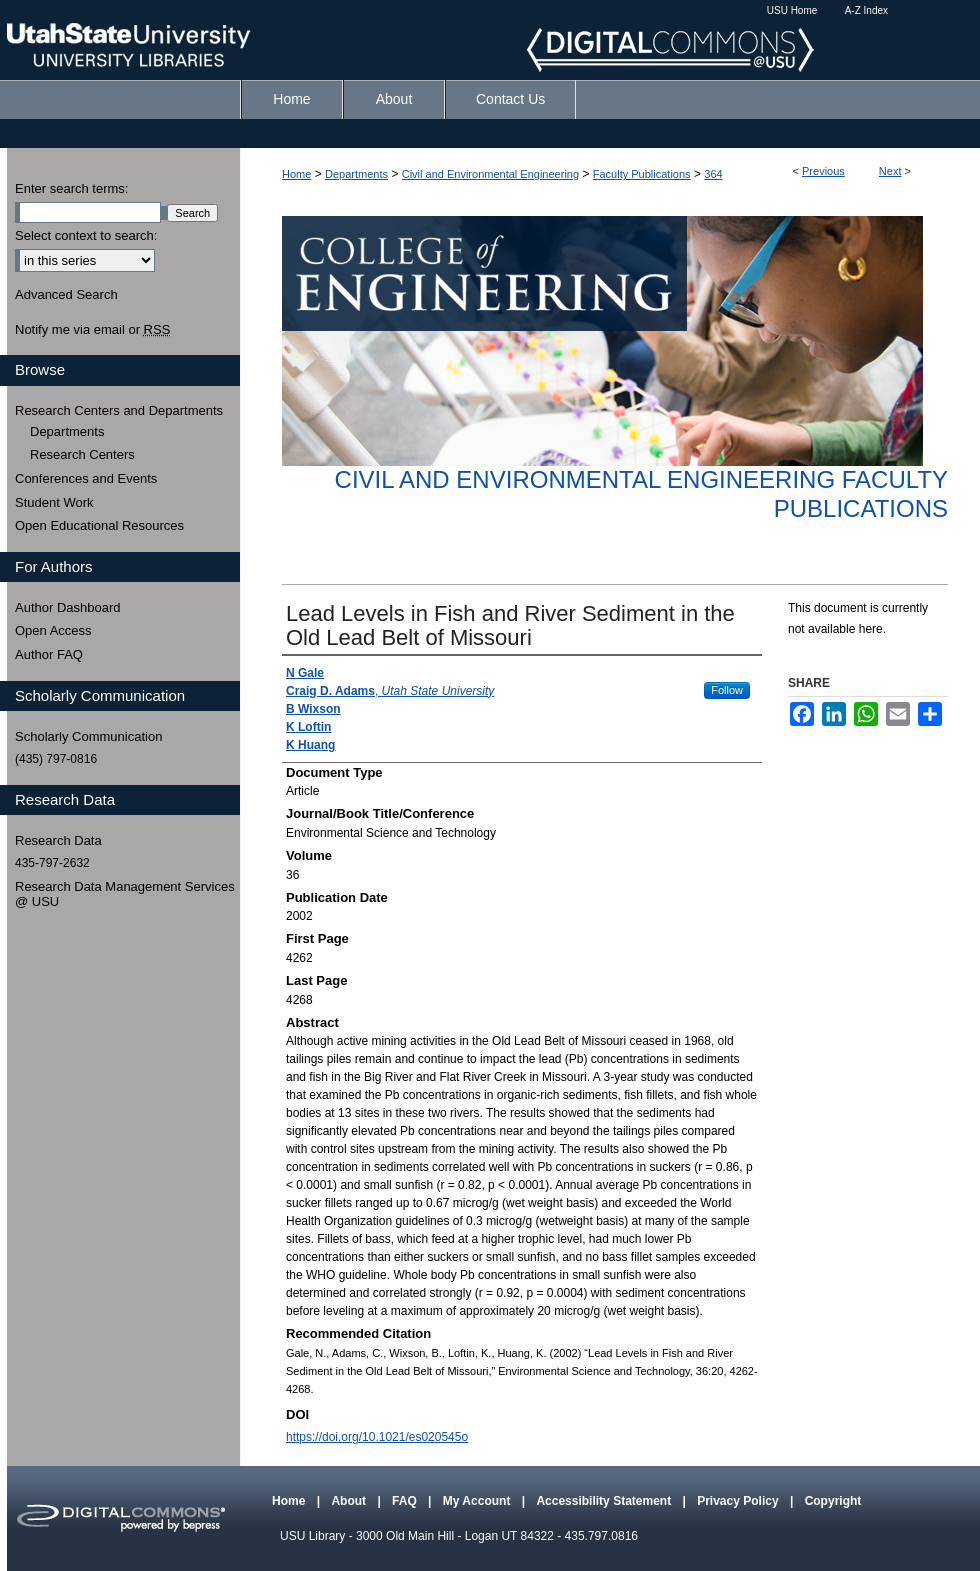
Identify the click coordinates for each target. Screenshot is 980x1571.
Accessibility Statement (605, 1501)
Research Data (58, 840)
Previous (823, 171)
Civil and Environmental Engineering (490, 174)
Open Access (53, 630)
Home (296, 174)
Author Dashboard (68, 607)
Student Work (54, 502)
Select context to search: (86, 235)
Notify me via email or (92, 330)
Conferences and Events (86, 478)
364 (713, 174)
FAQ (406, 1501)
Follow (727, 690)
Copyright (833, 1501)
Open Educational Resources (99, 525)
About (350, 1501)
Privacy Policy (739, 1501)
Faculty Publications (642, 174)
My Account (478, 1501)
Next (890, 171)
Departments (356, 174)
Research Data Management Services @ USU (125, 894)
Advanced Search (66, 294)
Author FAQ (49, 654)
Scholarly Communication (88, 736)
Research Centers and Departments (119, 410)
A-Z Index (866, 10)
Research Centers (82, 454)
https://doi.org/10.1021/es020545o (377, 1437)
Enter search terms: (71, 188)
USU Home (792, 10)
